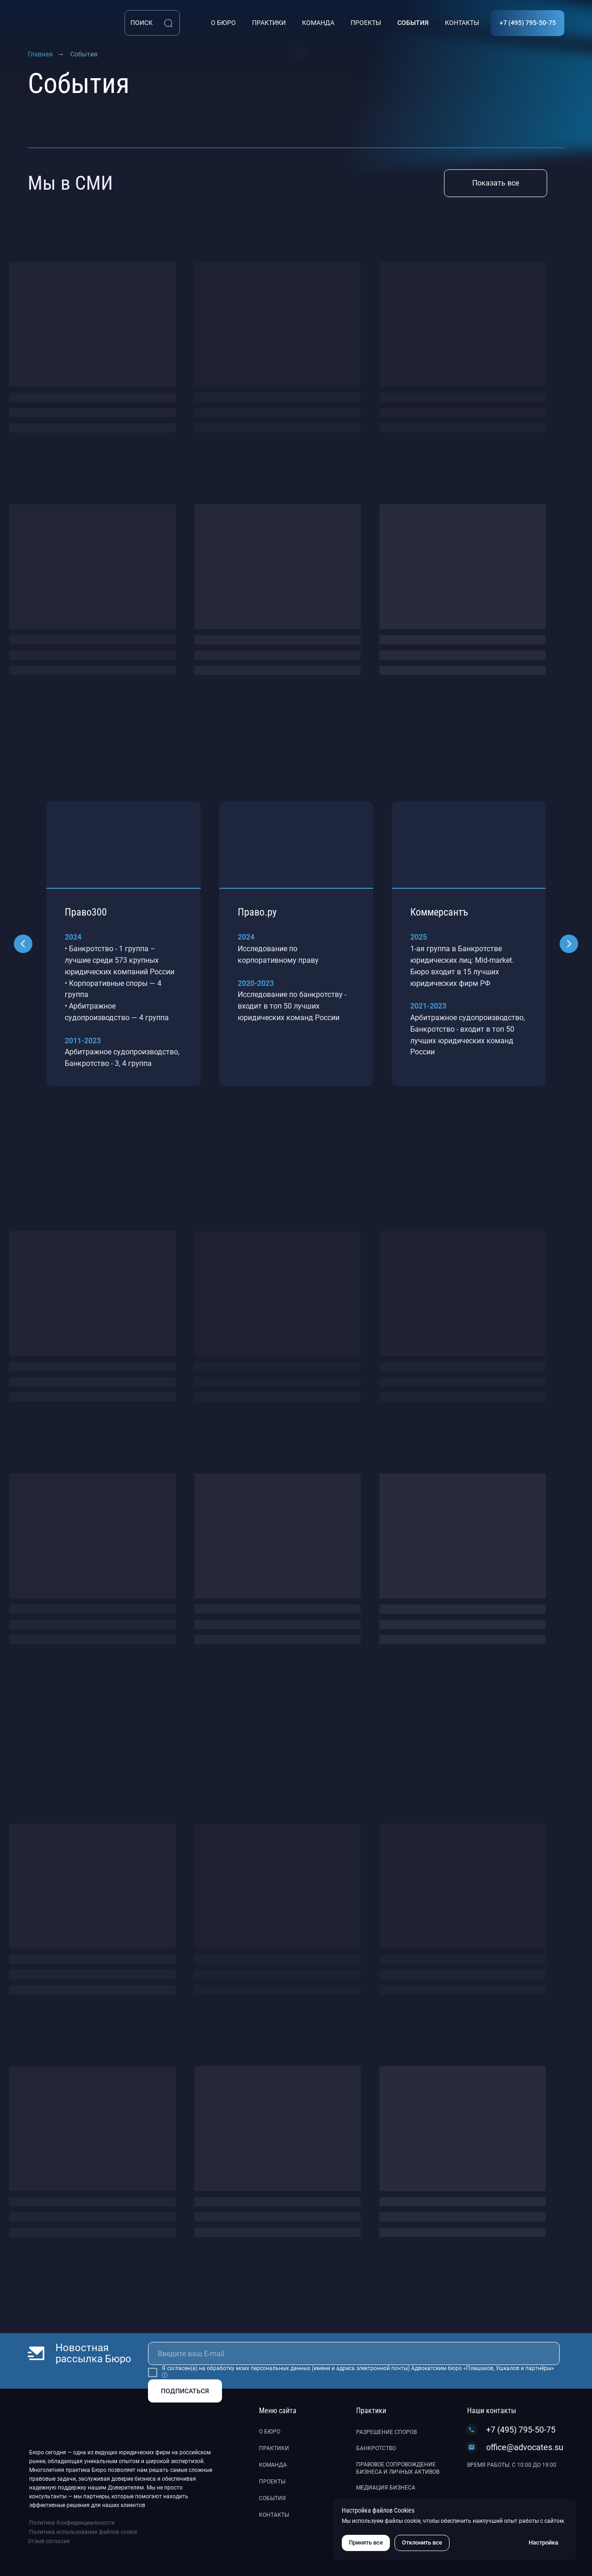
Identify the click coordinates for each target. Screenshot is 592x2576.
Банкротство (376, 2448)
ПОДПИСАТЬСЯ (185, 2391)
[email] (354, 2353)
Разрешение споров (386, 2432)
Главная (40, 54)
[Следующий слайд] (569, 944)
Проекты (272, 2481)
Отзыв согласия (49, 2541)
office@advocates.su (524, 2447)
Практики (274, 2448)
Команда (273, 2465)
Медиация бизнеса (385, 2487)
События (272, 2498)
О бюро (269, 2431)
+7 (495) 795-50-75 (520, 2429)
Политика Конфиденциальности (72, 2523)
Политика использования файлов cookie (83, 2532)
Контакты (274, 2515)
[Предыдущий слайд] (23, 944)
